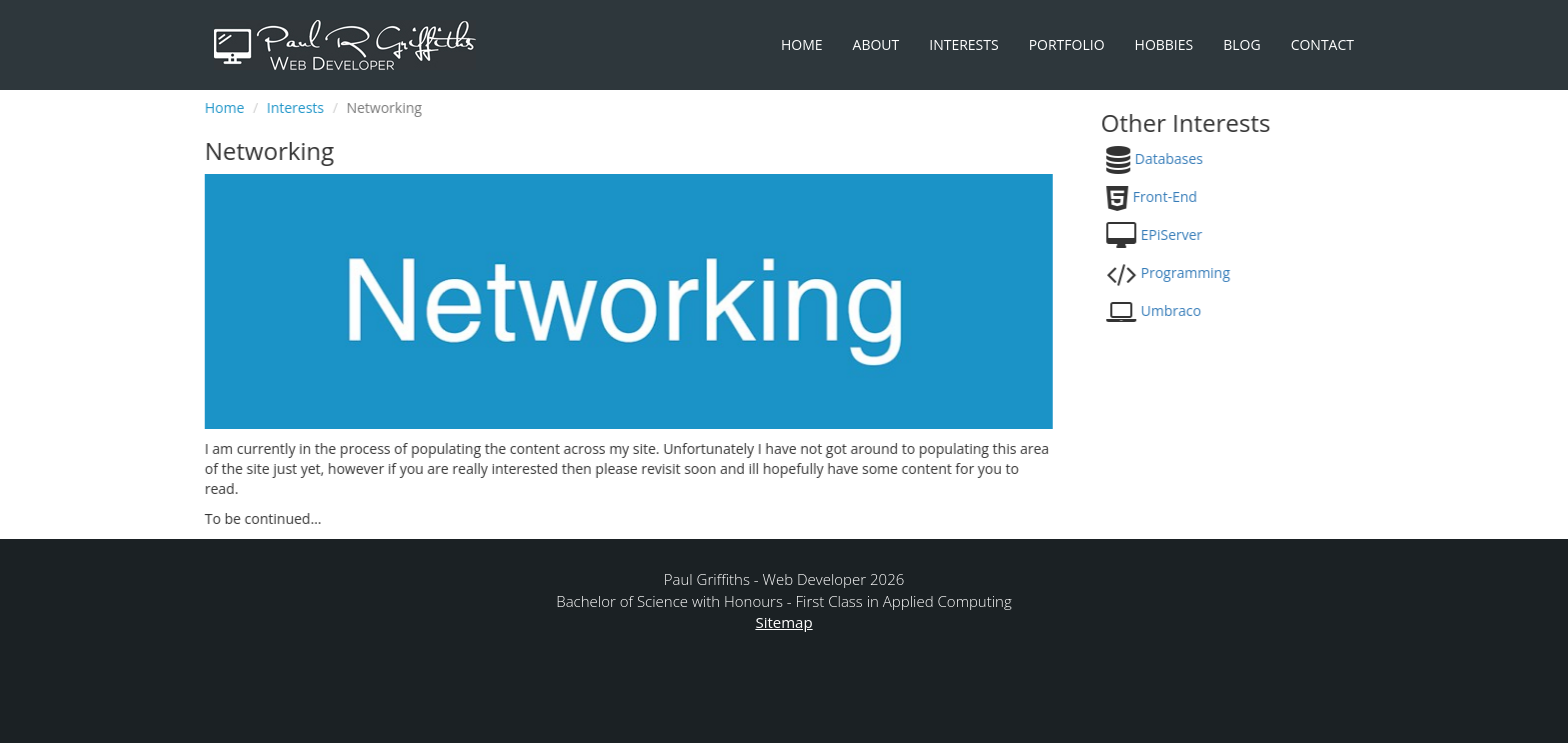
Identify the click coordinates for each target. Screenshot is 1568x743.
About (876, 44)
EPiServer (1169, 234)
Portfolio (1067, 44)
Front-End (1162, 196)
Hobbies (1164, 44)
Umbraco (1168, 310)
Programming (1182, 272)
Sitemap (783, 622)
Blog (1241, 44)
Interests (963, 44)
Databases (1166, 158)
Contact (1322, 44)
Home (802, 44)
